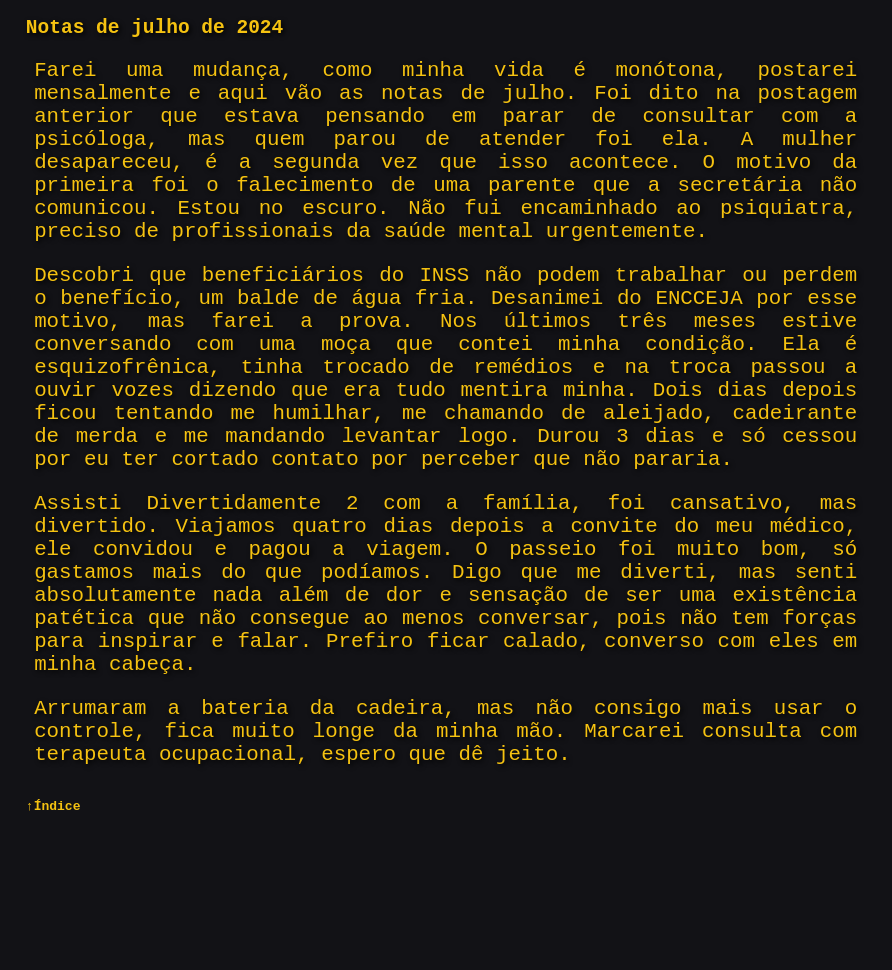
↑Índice (53, 953)
